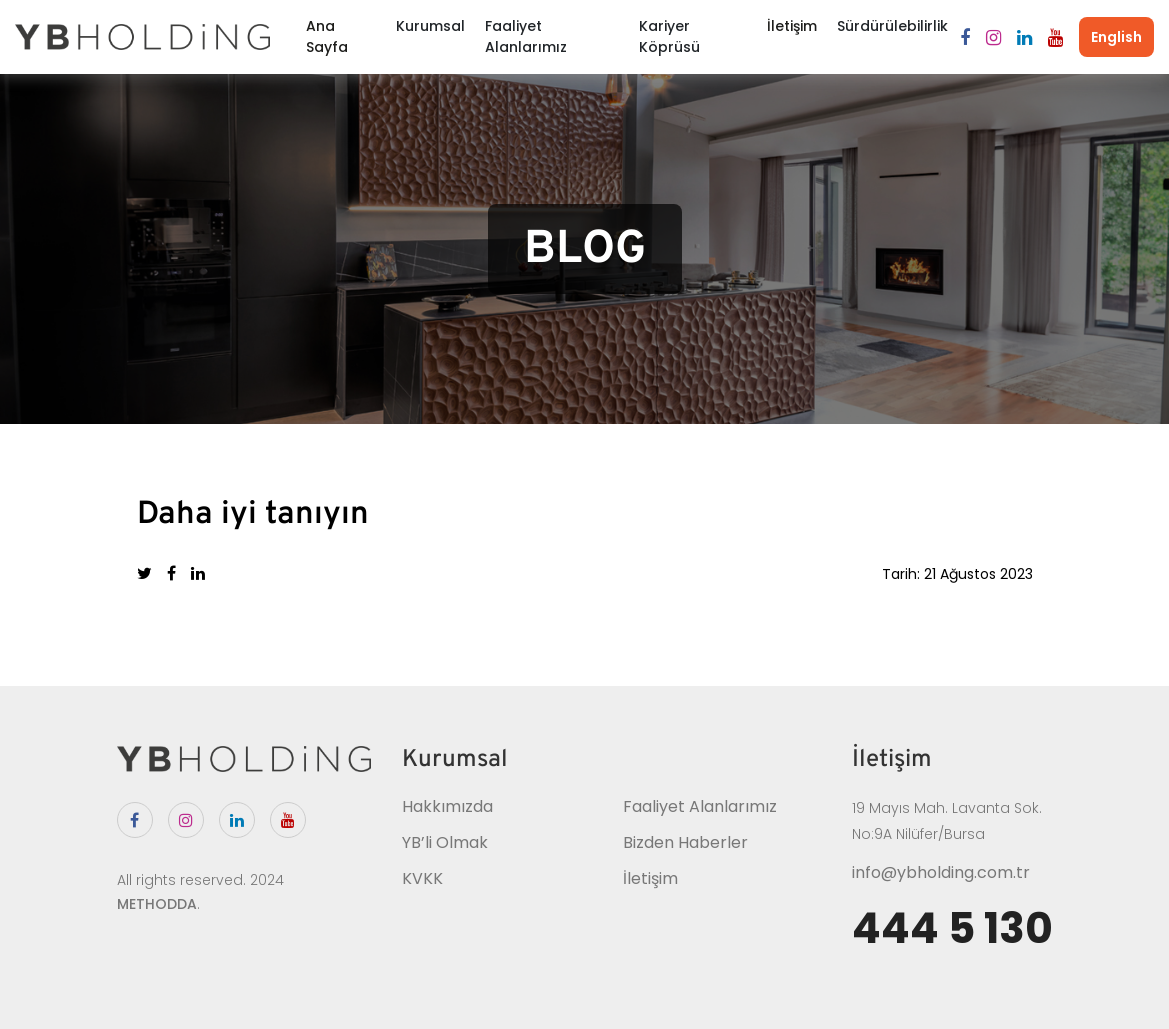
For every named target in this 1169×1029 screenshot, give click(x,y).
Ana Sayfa (327, 36)
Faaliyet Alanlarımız (526, 36)
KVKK (422, 878)
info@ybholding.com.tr (941, 872)
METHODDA (157, 904)
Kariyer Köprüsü (669, 36)
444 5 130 (952, 929)
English (1116, 37)
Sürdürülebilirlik (892, 26)
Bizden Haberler (685, 842)
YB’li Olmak (445, 842)
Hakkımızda (447, 806)
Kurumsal (430, 26)
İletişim (792, 26)
